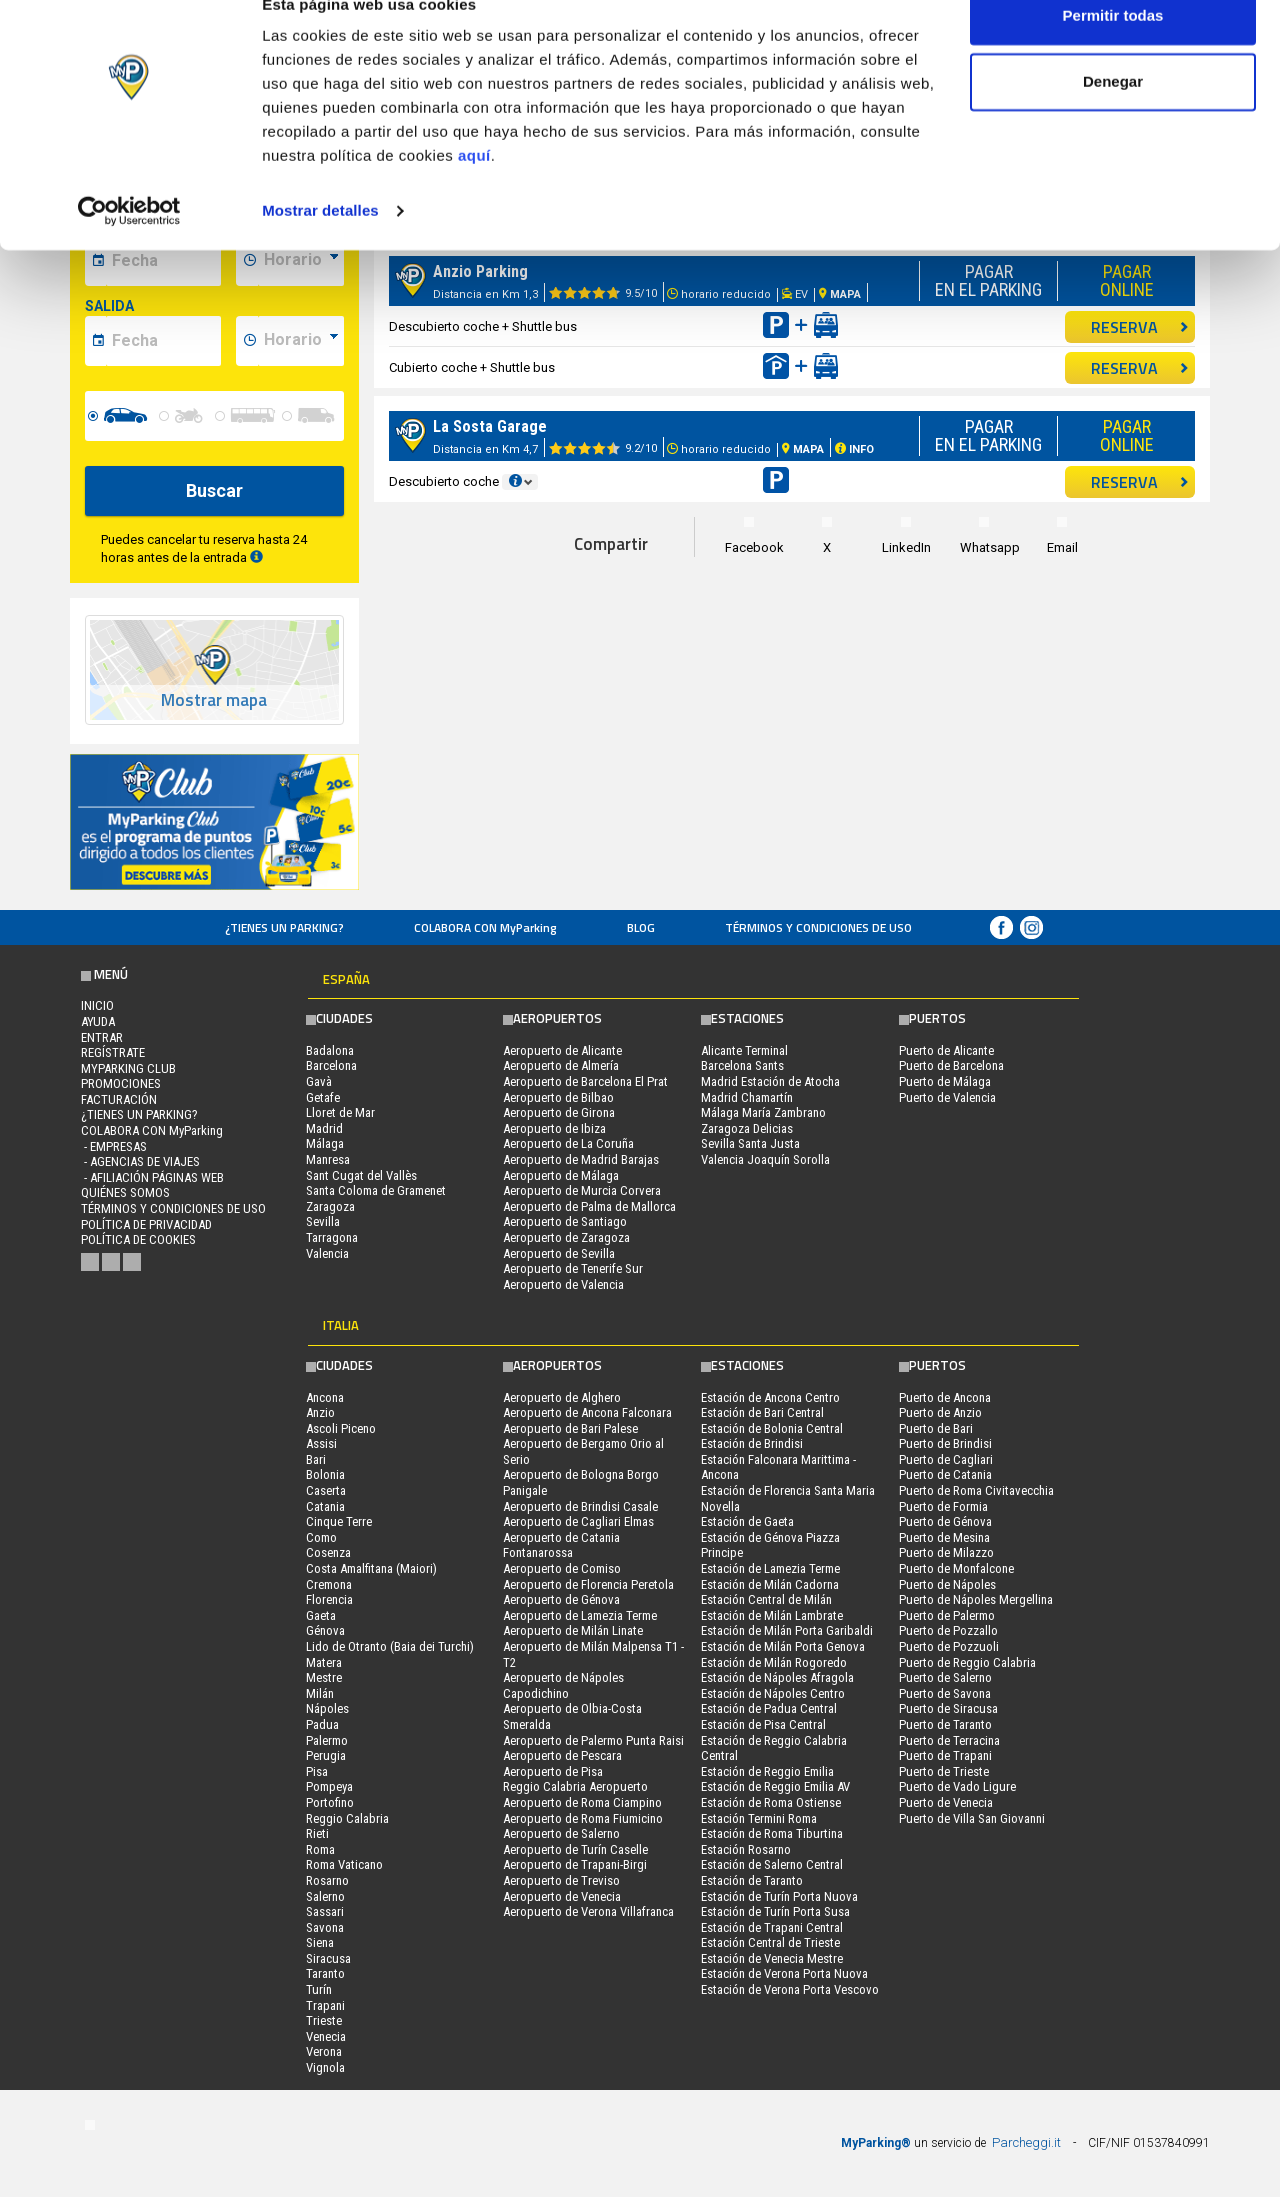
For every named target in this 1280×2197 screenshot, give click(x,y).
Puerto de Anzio (940, 1412)
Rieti (317, 1833)
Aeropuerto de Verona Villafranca (588, 1911)
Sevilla (323, 1221)
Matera (324, 1662)
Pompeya (329, 1786)
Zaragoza (330, 1206)
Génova (325, 1630)
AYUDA (98, 1021)
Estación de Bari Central (762, 1412)
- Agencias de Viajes (140, 1161)
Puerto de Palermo (947, 1615)
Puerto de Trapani (945, 1755)
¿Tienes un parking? (284, 927)
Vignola (325, 2067)
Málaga (325, 1143)
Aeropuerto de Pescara (562, 1755)
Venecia (326, 2036)
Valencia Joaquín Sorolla (765, 1159)
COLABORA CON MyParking (485, 927)
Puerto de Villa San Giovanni (972, 1818)
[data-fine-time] (301, 341)
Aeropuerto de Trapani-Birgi (575, 1864)
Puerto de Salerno (945, 1677)
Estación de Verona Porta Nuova (784, 1973)
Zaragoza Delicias (747, 1128)
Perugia (326, 1755)
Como (321, 1537)
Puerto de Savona (945, 1693)
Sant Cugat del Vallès (361, 1175)
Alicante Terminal (744, 1050)
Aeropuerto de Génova (561, 1599)
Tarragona (332, 1237)
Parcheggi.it (1026, 2142)
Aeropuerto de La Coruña (568, 1143)
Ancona (325, 1397)
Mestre (324, 1677)
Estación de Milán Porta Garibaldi (787, 1630)
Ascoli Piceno (341, 1428)
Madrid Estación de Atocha (770, 1081)
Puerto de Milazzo (946, 1552)
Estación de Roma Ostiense (771, 1802)
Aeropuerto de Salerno (561, 1833)
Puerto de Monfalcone (956, 1568)
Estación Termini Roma (759, 1818)
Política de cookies (138, 1239)
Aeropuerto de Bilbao (558, 1097)
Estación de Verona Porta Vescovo (790, 1989)
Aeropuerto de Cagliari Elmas (578, 1521)
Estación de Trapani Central (772, 1927)
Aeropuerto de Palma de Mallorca (589, 1206)
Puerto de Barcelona (951, 1065)
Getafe (323, 1097)
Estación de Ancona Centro (770, 1397)
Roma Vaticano (344, 1864)
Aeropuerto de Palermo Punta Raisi (593, 1740)
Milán (320, 1693)
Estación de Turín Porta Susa (775, 1911)
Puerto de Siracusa (948, 1708)
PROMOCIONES (121, 1083)
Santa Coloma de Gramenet (376, 1190)
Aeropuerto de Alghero (562, 1397)
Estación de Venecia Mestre (772, 1958)
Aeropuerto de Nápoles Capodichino (563, 1685)
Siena (320, 1942)
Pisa (317, 1771)
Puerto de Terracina (949, 1740)
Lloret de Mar (340, 1112)
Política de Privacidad (146, 1224)
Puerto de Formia (943, 1506)
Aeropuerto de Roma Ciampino (582, 1802)
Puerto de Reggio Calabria (967, 1662)
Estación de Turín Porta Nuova (779, 1896)
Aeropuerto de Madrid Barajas (581, 1159)
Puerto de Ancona (945, 1397)
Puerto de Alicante (946, 1050)
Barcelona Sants (742, 1065)
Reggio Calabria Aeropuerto (575, 1786)
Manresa (328, 1159)
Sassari (325, 1911)
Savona (325, 1927)
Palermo (327, 1740)
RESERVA (1140, 327)
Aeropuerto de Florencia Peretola (588, 1584)
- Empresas (114, 1146)
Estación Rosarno (746, 1849)
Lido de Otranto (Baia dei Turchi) (390, 1646)
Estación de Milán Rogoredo (774, 1662)
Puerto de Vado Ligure (957, 1786)
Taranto (325, 1973)
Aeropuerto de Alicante (562, 1050)
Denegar (1113, 118)
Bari (316, 1459)
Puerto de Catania (945, 1474)
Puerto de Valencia (947, 1097)
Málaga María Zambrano (763, 1112)
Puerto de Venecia (946, 1802)
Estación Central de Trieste (770, 1942)
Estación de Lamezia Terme (770, 1568)
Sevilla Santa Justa (750, 1143)
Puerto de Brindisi (945, 1443)
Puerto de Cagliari (946, 1459)
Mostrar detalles (320, 247)
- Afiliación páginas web (152, 1177)
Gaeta (321, 1615)
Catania (325, 1506)
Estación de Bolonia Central (772, 1428)
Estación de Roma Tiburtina (772, 1833)
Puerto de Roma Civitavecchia (976, 1490)
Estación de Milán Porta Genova (783, 1646)
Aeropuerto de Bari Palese (570, 1428)
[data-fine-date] (163, 341)
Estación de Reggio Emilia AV (775, 1786)
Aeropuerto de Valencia (563, 1284)
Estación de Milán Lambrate (772, 1615)
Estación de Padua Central (769, 1708)
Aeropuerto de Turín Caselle (575, 1849)
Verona (324, 2051)
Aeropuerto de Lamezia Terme (580, 1615)
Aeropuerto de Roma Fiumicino (583, 1818)
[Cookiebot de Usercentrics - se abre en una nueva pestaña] (129, 248)
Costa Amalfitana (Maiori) (371, 1568)
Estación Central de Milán (766, 1599)
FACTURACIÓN (119, 1099)
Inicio (97, 1005)
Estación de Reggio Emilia (767, 1771)
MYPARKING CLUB (128, 1068)
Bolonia (325, 1474)
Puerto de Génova (945, 1521)
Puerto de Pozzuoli (949, 1646)
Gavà (319, 1081)
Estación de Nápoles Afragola (777, 1677)
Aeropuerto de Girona (559, 1112)
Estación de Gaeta (747, 1521)
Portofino (330, 1802)
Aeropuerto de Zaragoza (566, 1237)
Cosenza (328, 1552)
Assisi (321, 1443)
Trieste (324, 2020)
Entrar (102, 1037)
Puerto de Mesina (944, 1537)
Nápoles (327, 1708)
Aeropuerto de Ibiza (554, 1128)
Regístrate (113, 1052)
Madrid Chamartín (747, 1097)
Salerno (325, 1896)
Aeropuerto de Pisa (553, 1771)
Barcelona (331, 1065)
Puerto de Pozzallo (948, 1630)
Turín (319, 1989)
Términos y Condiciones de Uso (818, 927)
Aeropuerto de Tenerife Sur (573, 1268)
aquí (474, 192)
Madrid (324, 1128)
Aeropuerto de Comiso (562, 1568)
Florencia (329, 1599)
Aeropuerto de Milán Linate (573, 1630)
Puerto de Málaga (945, 1081)
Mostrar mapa (214, 700)
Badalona (330, 1050)
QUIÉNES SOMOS (125, 1192)
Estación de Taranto (752, 1880)
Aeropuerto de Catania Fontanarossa (561, 1545)
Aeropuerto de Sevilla (559, 1253)
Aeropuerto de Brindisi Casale (580, 1506)
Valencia (327, 1253)
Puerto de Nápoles (947, 1584)
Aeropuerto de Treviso (561, 1880)
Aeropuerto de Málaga (561, 1175)
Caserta (326, 1490)
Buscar (214, 490)
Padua (322, 1724)
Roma (320, 1849)
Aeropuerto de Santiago (565, 1221)
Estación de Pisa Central (763, 1724)
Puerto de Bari (936, 1428)
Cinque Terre (339, 1521)
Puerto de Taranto (945, 1724)
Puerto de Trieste (944, 1771)
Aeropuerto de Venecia (562, 1896)
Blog (641, 927)
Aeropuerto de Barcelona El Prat (585, 1081)
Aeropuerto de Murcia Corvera (582, 1190)
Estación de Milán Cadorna (770, 1584)
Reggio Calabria (347, 1818)
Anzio (320, 1412)
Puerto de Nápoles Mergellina (976, 1599)
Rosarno (327, 1880)
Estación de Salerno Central (772, 1864)
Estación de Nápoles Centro (773, 1693)
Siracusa (328, 1958)
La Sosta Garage (490, 426)
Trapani (325, 2005)
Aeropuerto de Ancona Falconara (587, 1412)
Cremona (329, 1584)
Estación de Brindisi (752, 1443)
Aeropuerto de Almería (561, 1065)
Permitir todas (1113, 52)
